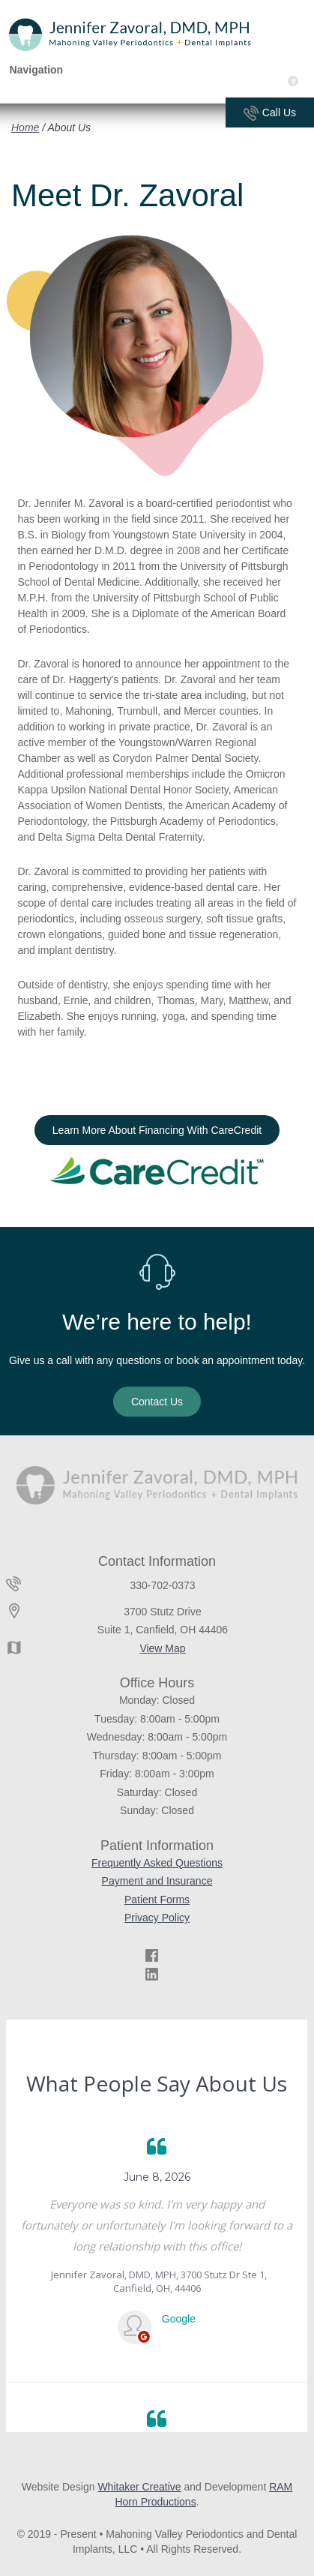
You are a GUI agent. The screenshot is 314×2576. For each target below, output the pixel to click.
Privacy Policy (157, 1918)
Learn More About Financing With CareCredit (157, 1130)
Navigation (154, 70)
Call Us (270, 113)
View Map (162, 1648)
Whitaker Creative (139, 2487)
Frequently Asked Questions (157, 1863)
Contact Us (157, 1402)
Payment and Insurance (157, 1881)
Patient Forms (157, 1900)
